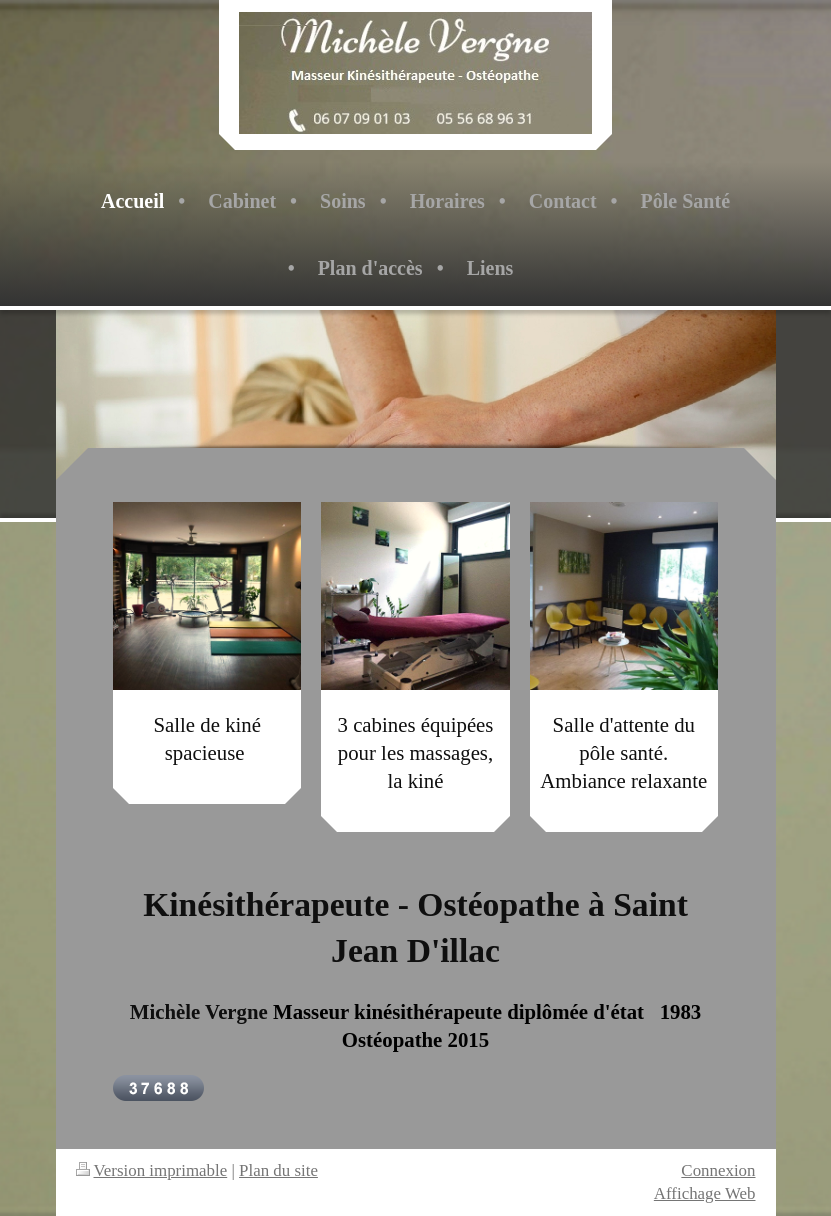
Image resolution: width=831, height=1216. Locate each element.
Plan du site (278, 1170)
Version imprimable (152, 1170)
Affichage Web (705, 1193)
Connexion (718, 1170)
